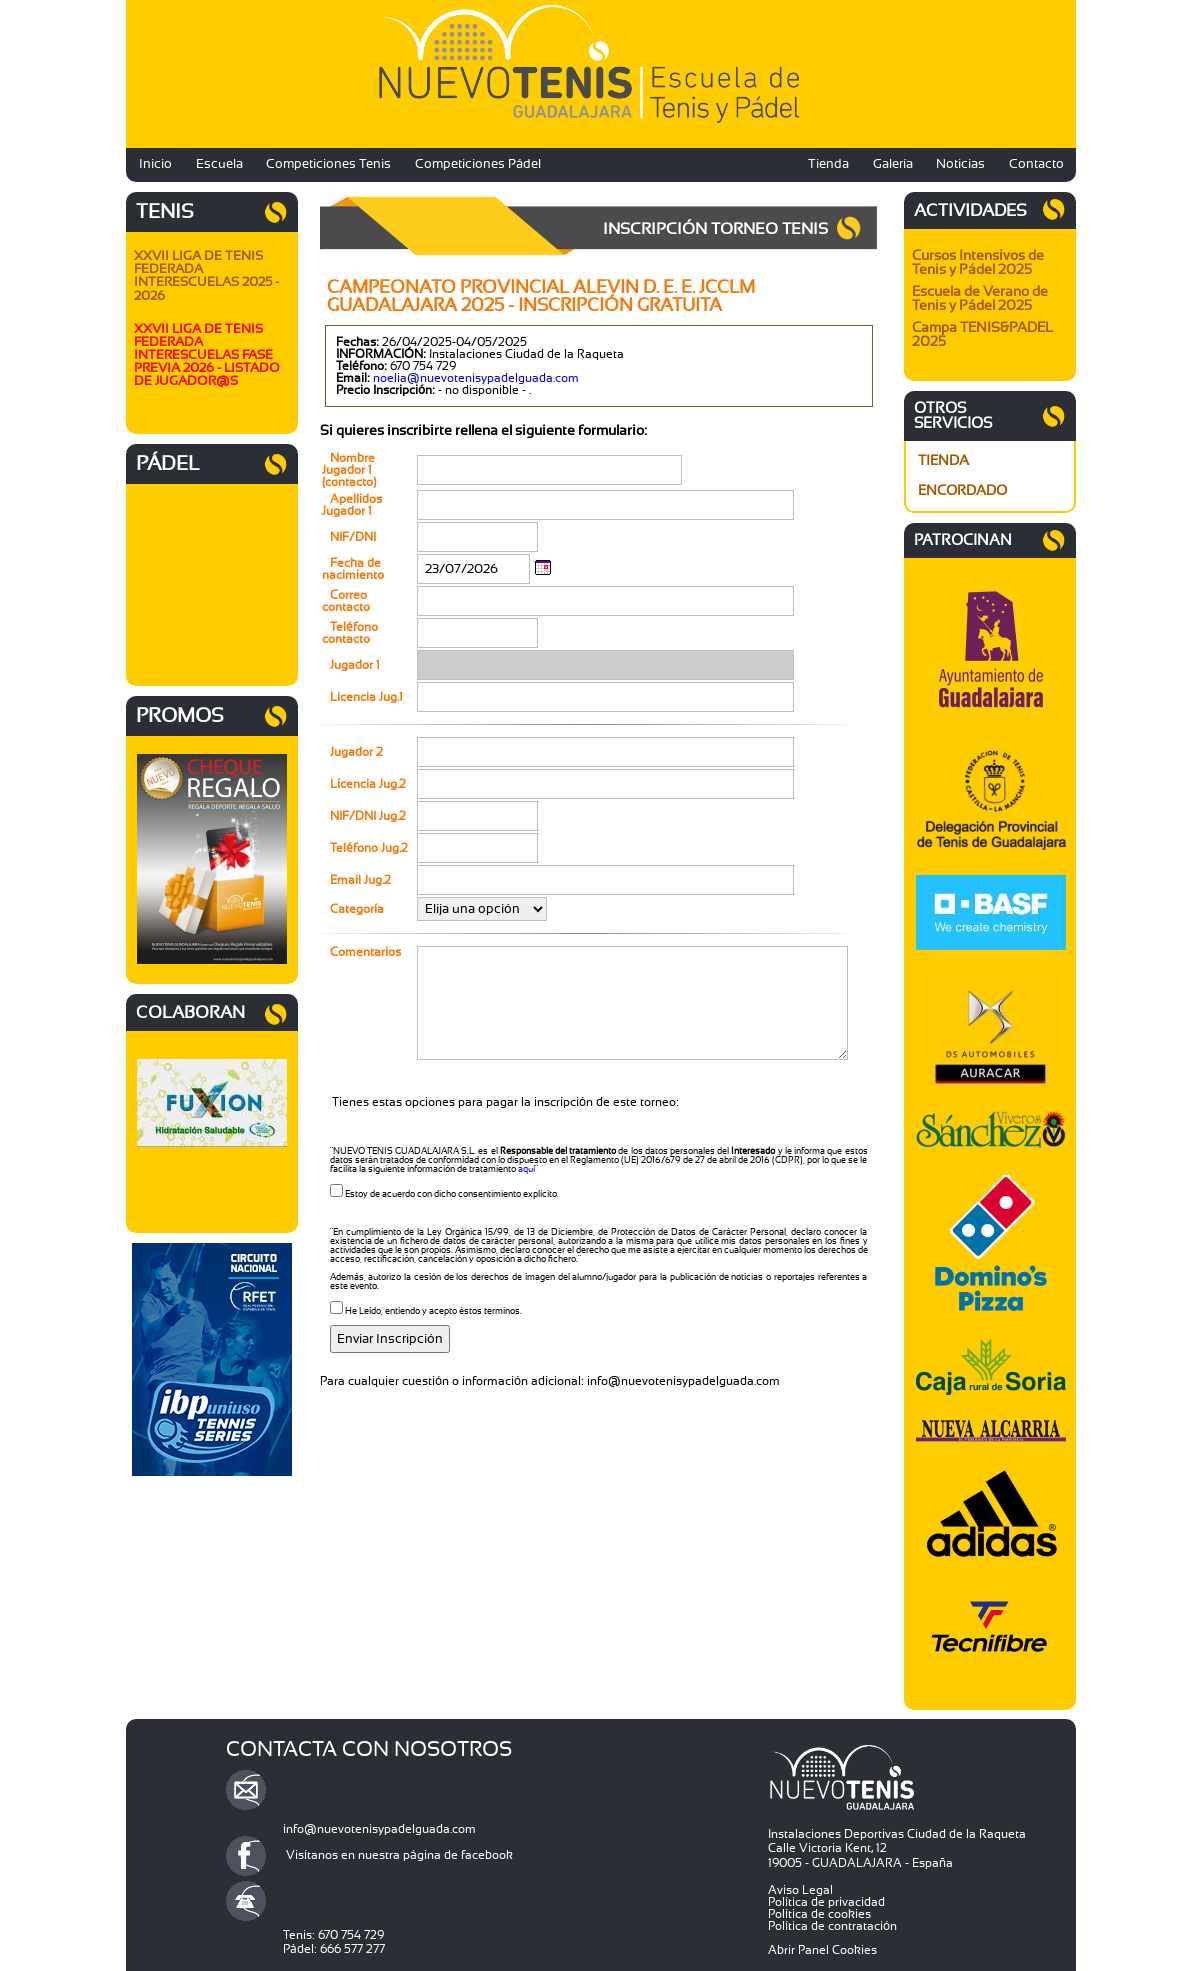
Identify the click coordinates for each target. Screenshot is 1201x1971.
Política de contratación (832, 1926)
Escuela (219, 164)
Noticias (960, 164)
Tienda (828, 164)
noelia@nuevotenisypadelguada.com (476, 378)
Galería (893, 164)
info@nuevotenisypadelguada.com (379, 1829)
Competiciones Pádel (478, 164)
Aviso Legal (800, 1890)
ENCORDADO (962, 491)
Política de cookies (819, 1914)
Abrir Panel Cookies (822, 1950)
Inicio (155, 164)
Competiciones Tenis (328, 164)
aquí (526, 1169)
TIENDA (943, 461)
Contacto (1036, 164)
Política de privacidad (826, 1902)
